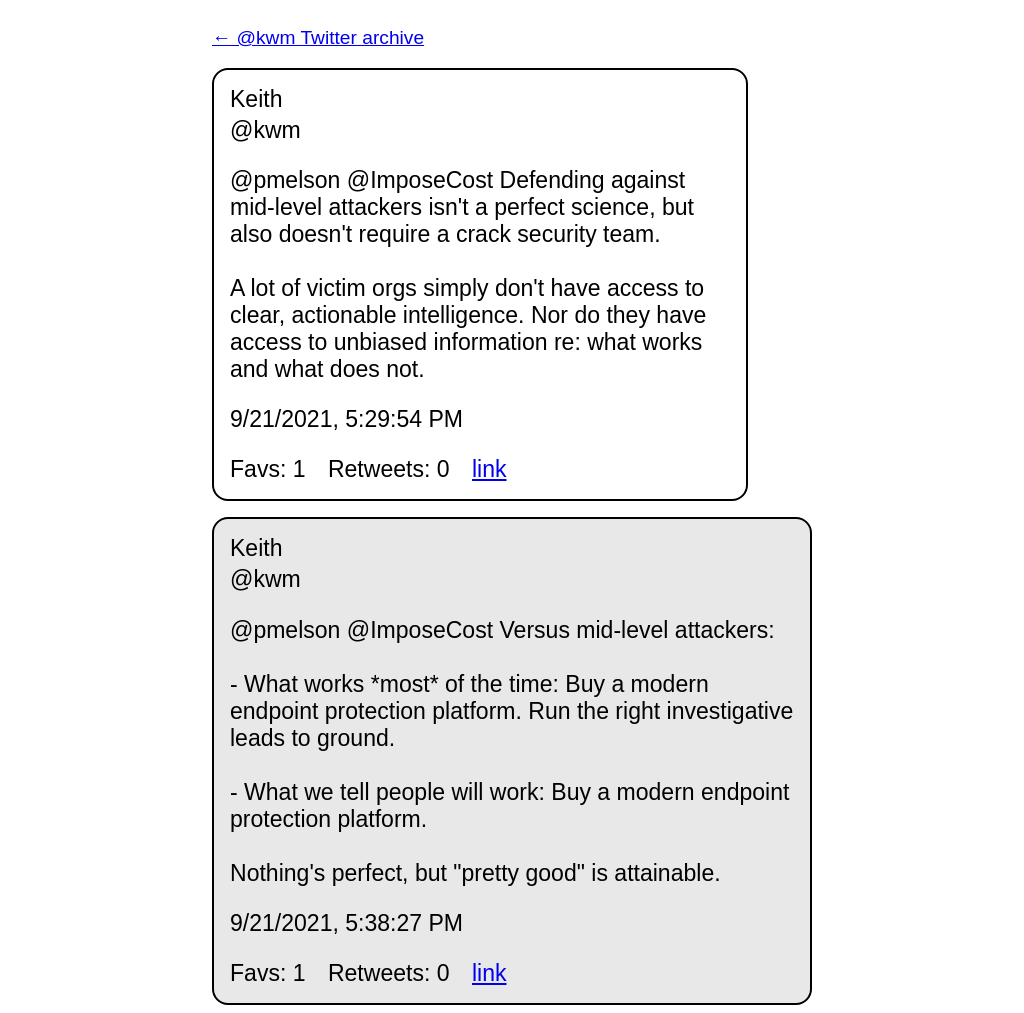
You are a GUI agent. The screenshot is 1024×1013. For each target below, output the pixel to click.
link (489, 469)
